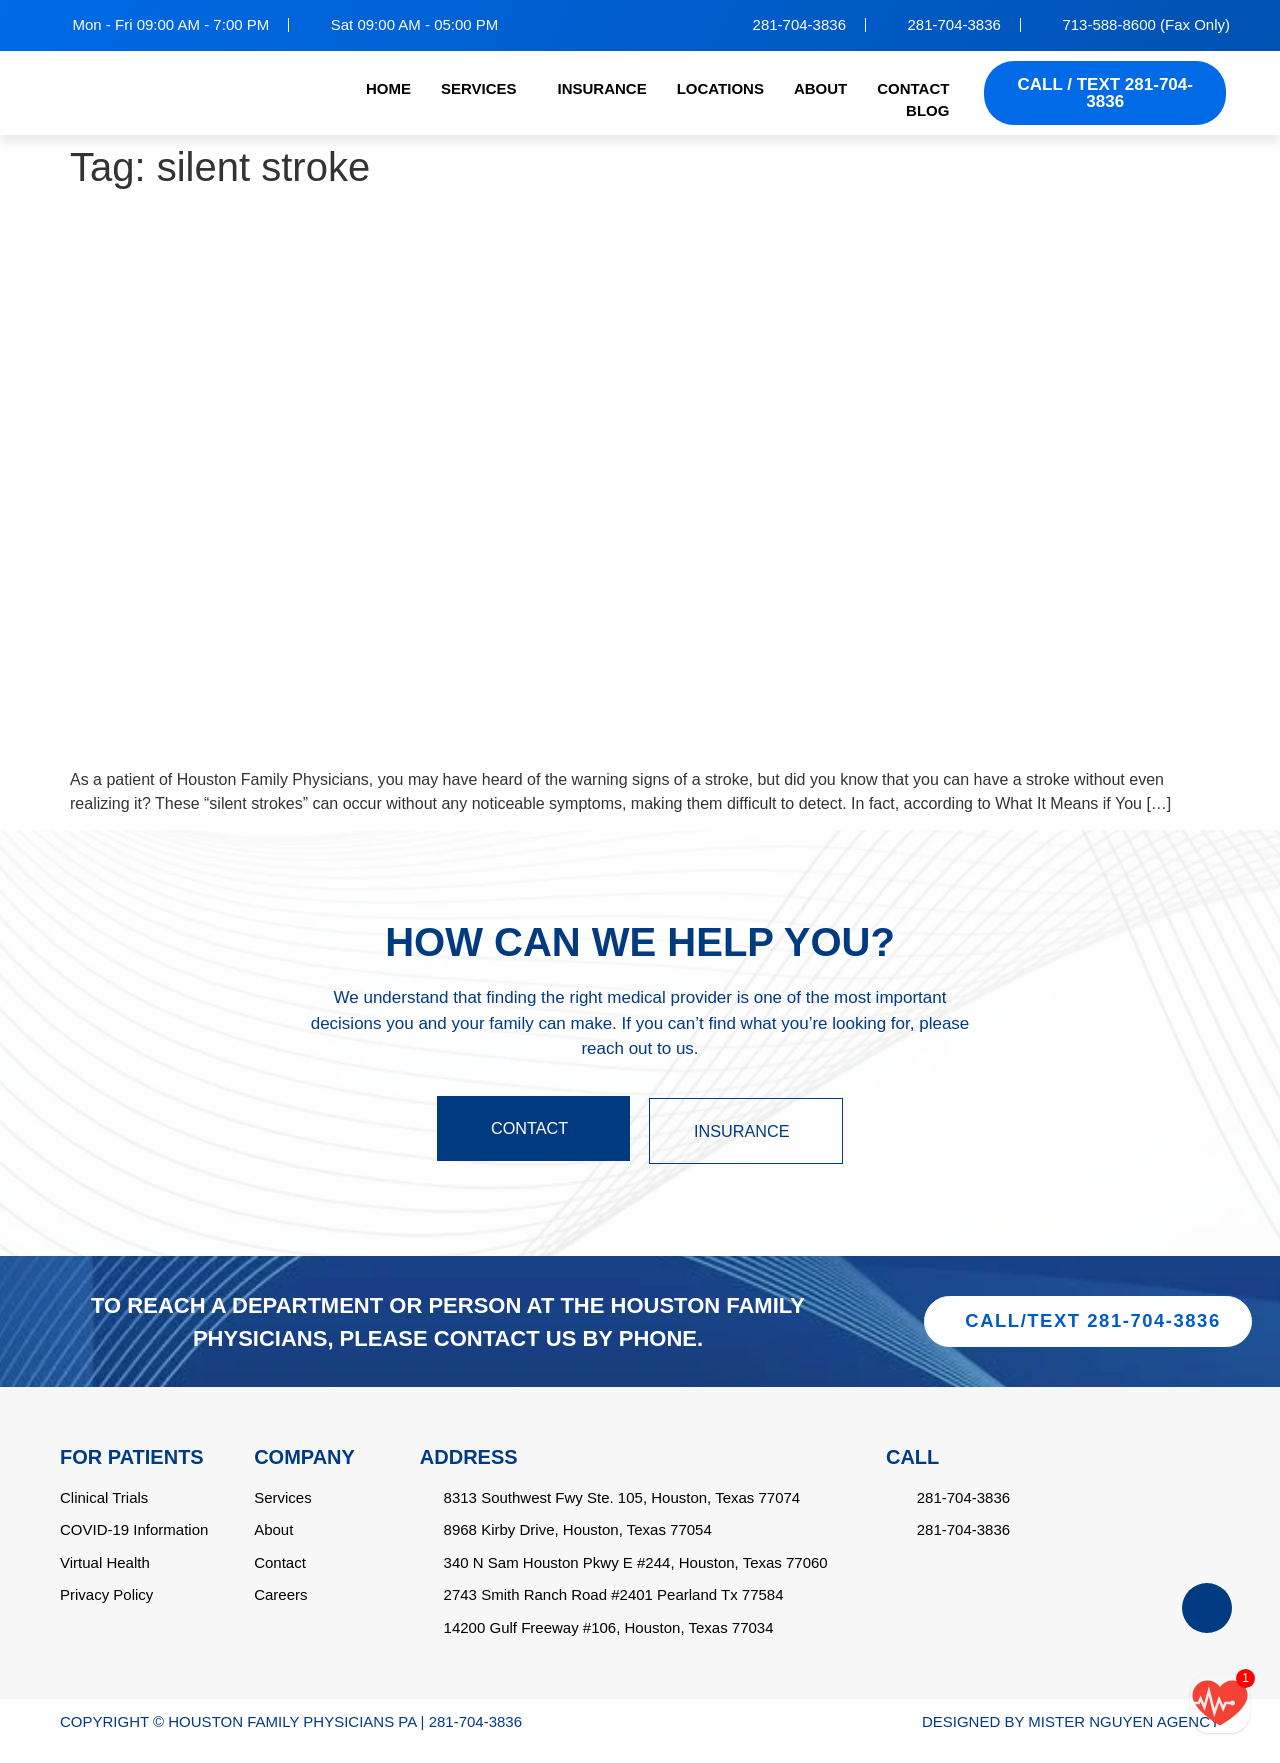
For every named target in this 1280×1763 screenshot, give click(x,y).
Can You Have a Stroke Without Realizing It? (387, 226)
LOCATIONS (720, 88)
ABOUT (820, 88)
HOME (388, 88)
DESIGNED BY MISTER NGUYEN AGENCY (1071, 1740)
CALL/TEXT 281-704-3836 (1093, 1330)
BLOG (927, 110)
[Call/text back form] (1220, 1703)
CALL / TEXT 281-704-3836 (1105, 93)
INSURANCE (601, 88)
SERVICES (479, 88)
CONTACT (913, 88)
